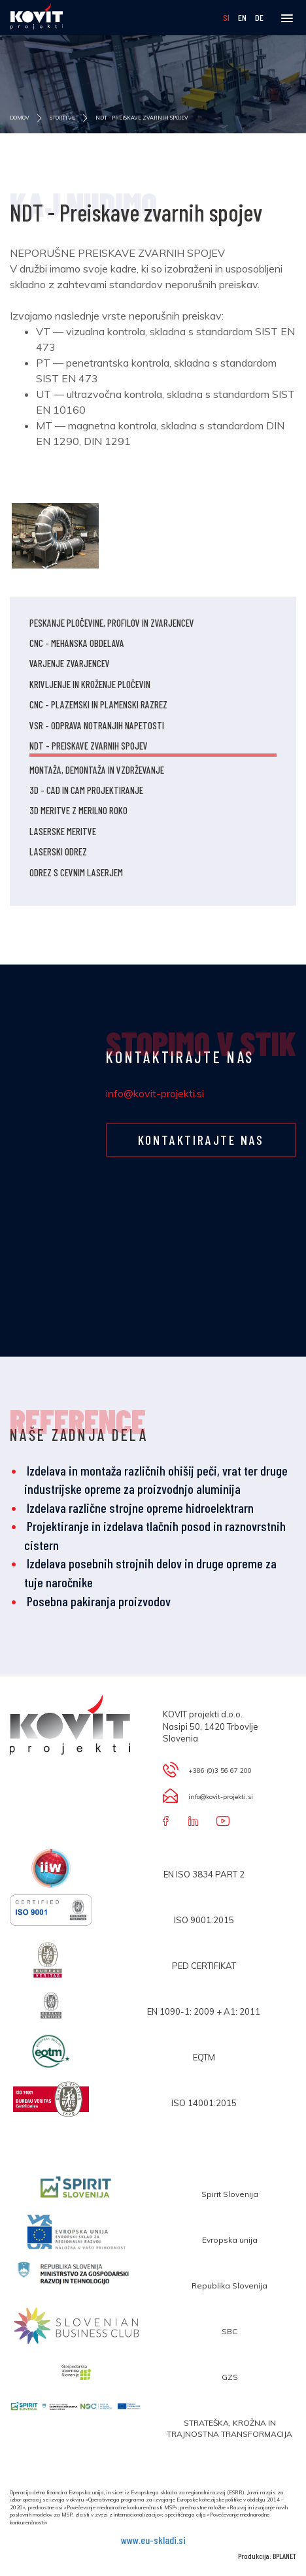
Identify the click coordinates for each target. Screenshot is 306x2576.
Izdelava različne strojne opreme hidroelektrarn (140, 1507)
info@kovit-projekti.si (155, 1093)
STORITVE (63, 117)
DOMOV (30, 117)
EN (243, 17)
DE (259, 17)
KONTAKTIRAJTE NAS (201, 1140)
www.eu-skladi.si (153, 2540)
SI (227, 17)
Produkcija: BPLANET (267, 2555)
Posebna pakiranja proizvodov (99, 1601)
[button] (287, 19)
